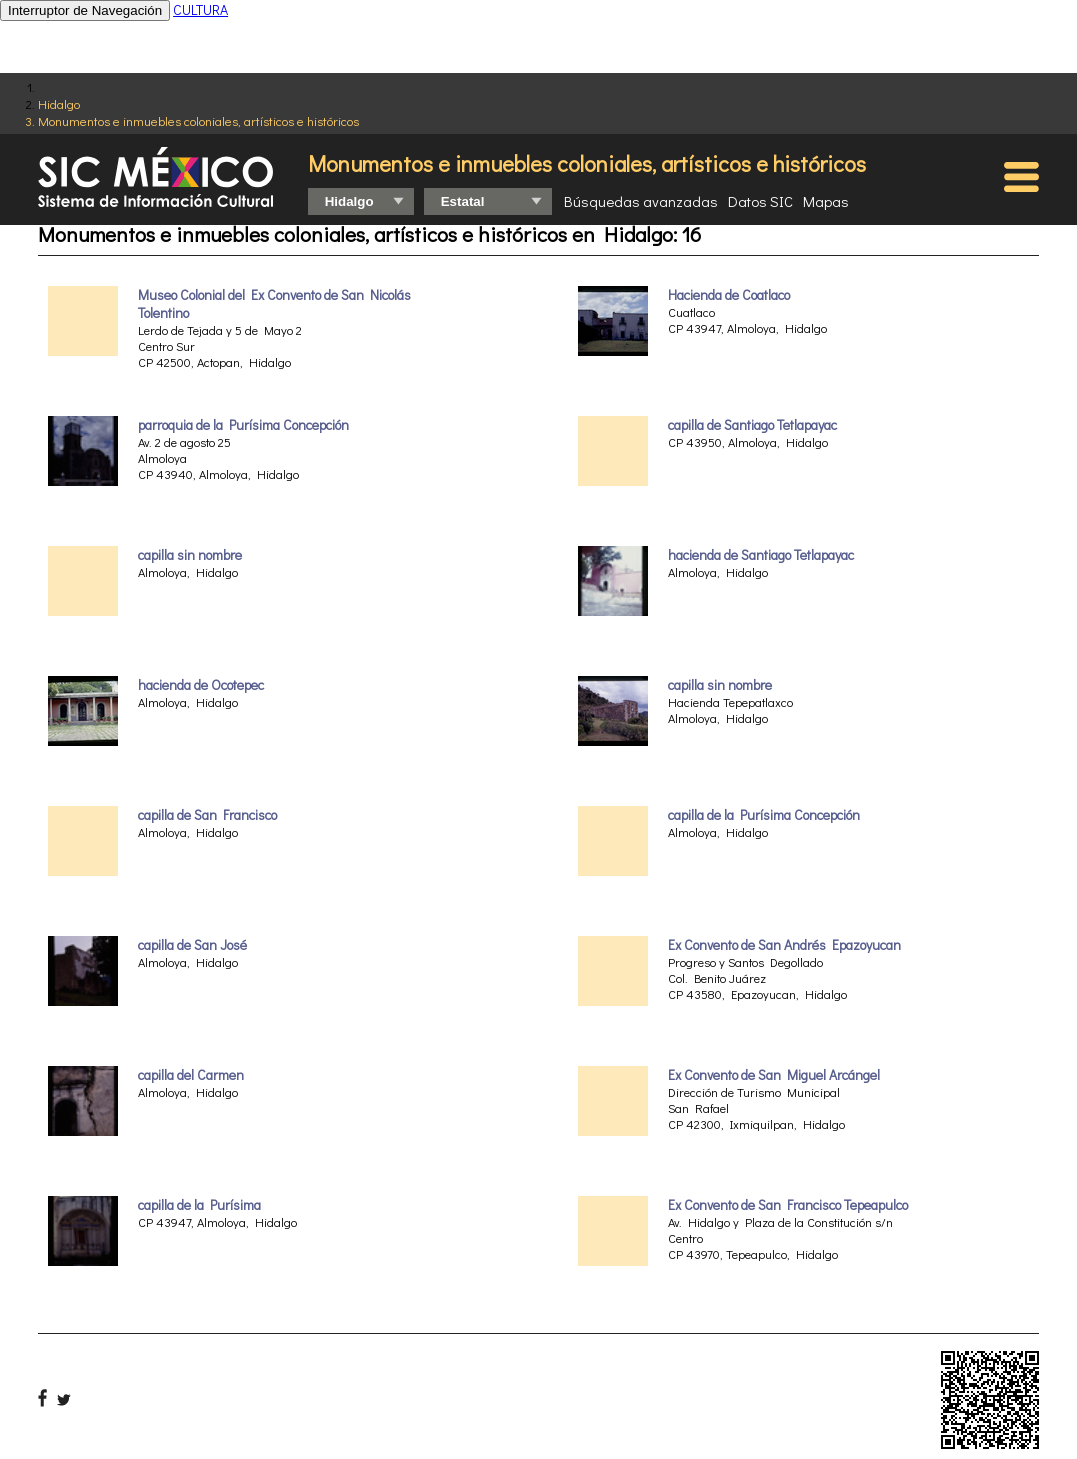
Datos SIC (760, 201)
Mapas (826, 201)
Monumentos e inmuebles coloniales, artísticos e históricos (198, 120)
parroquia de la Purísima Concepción (243, 425)
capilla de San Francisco (207, 815)
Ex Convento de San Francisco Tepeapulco (788, 1205)
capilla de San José (192, 945)
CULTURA (200, 9)
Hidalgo (59, 103)
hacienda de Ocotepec (201, 685)
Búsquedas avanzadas (641, 201)
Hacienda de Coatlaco (729, 295)
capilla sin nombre (190, 555)
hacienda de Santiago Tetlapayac (761, 555)
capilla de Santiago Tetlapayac (752, 425)
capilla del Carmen (191, 1075)
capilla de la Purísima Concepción (764, 815)
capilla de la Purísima (199, 1205)
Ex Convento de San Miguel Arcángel (774, 1075)
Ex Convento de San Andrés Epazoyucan (784, 945)
